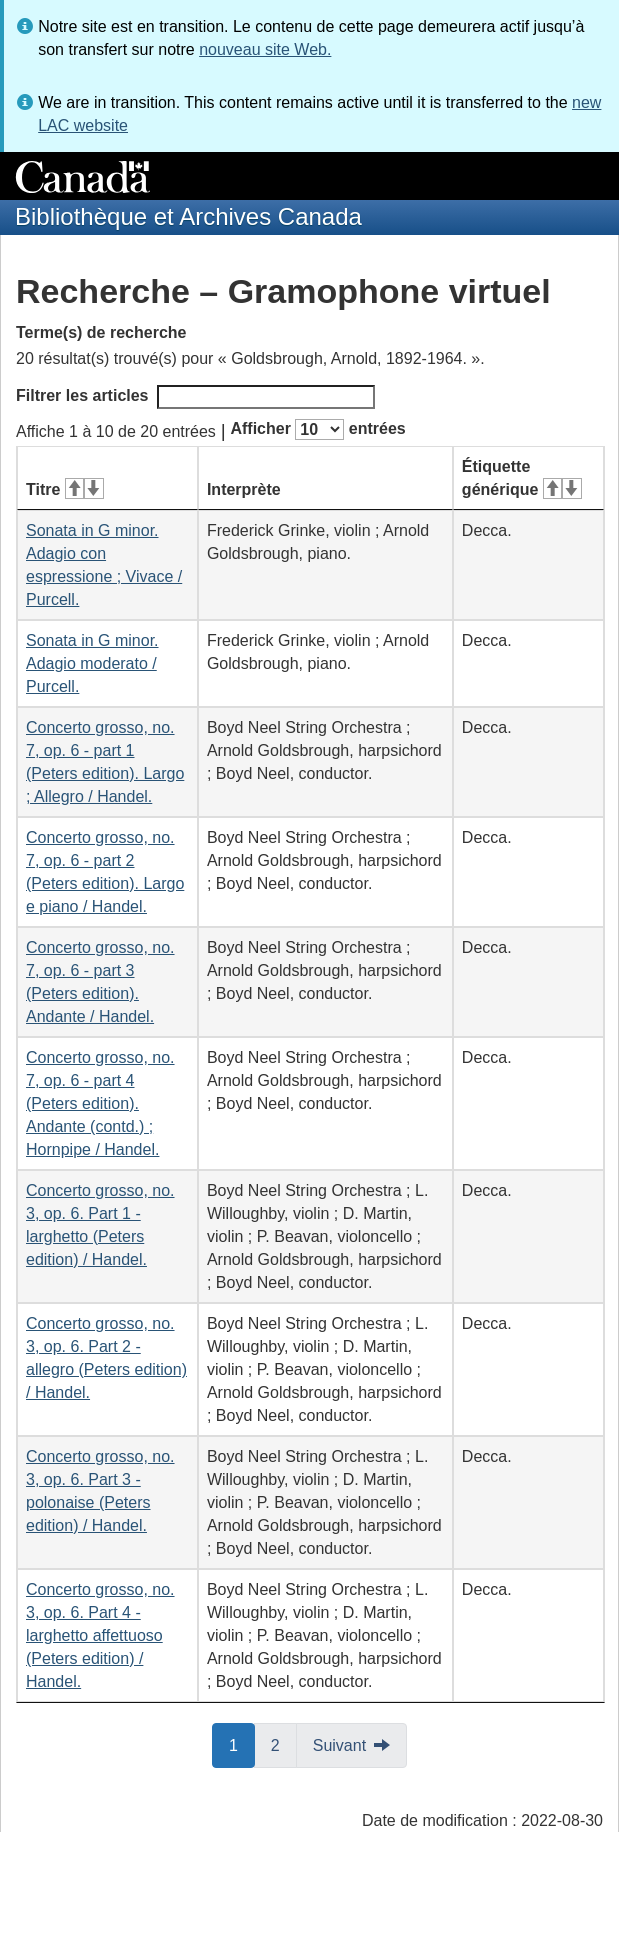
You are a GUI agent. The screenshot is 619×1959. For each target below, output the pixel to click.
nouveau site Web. (265, 49)
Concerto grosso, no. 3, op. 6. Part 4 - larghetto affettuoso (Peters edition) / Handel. (100, 1635)
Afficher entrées (317, 429)
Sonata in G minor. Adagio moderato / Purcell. (92, 663)
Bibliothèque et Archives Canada (188, 216)
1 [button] (242, 1744)
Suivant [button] (339, 1745)
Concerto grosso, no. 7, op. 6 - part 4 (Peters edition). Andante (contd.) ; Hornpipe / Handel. (100, 1103)
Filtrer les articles (195, 397)
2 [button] (284, 1744)
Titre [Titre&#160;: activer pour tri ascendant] (65, 489)
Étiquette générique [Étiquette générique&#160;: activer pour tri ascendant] (522, 478)
